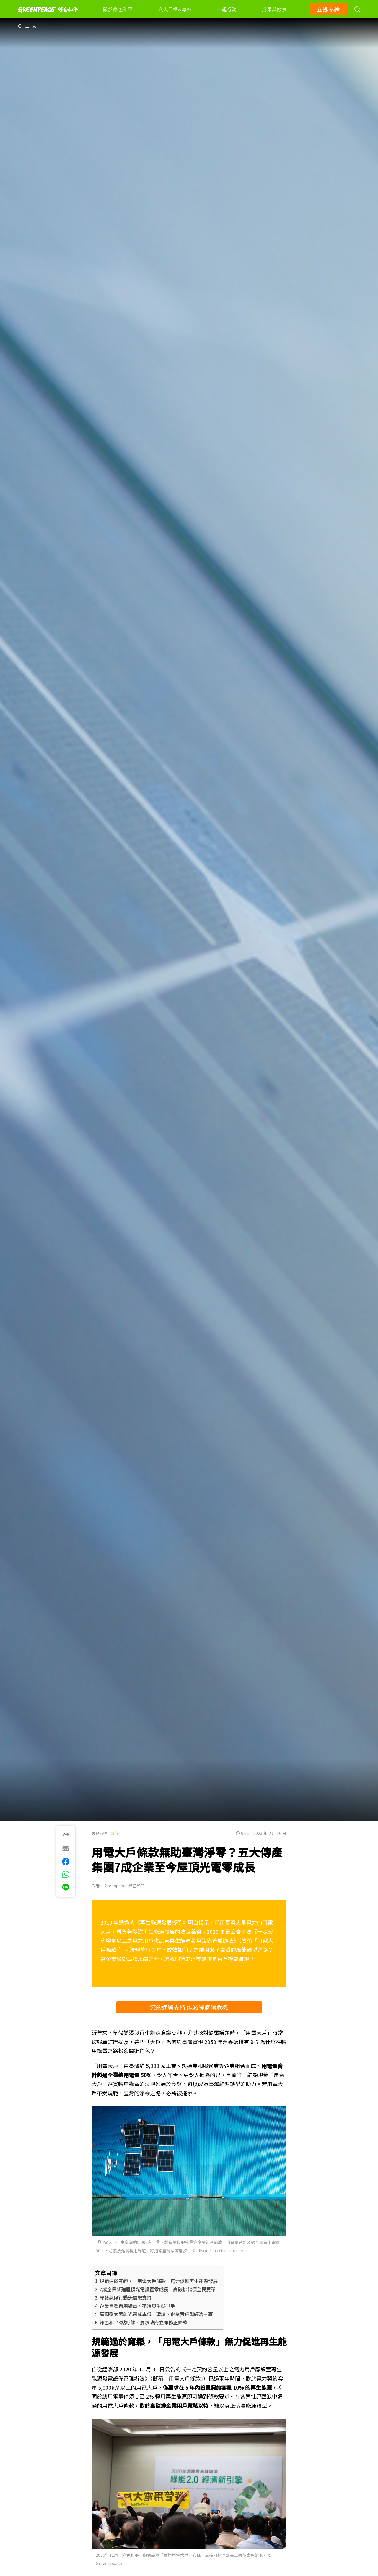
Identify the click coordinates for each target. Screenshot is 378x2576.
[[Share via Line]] (65, 1887)
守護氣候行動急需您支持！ (128, 2297)
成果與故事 (274, 9)
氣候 (114, 1833)
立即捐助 (329, 9)
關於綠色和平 (118, 9)
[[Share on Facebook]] (65, 1861)
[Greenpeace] (48, 16)
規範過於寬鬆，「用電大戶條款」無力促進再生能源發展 (159, 2280)
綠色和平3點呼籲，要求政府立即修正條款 (143, 2322)
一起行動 (227, 9)
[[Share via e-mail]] (65, 1848)
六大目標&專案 (174, 9)
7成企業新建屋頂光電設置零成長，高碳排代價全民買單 (158, 2289)
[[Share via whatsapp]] (65, 1874)
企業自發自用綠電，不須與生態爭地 (137, 2305)
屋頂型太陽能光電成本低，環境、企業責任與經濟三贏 (156, 2314)
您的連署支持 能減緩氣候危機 (189, 2007)
